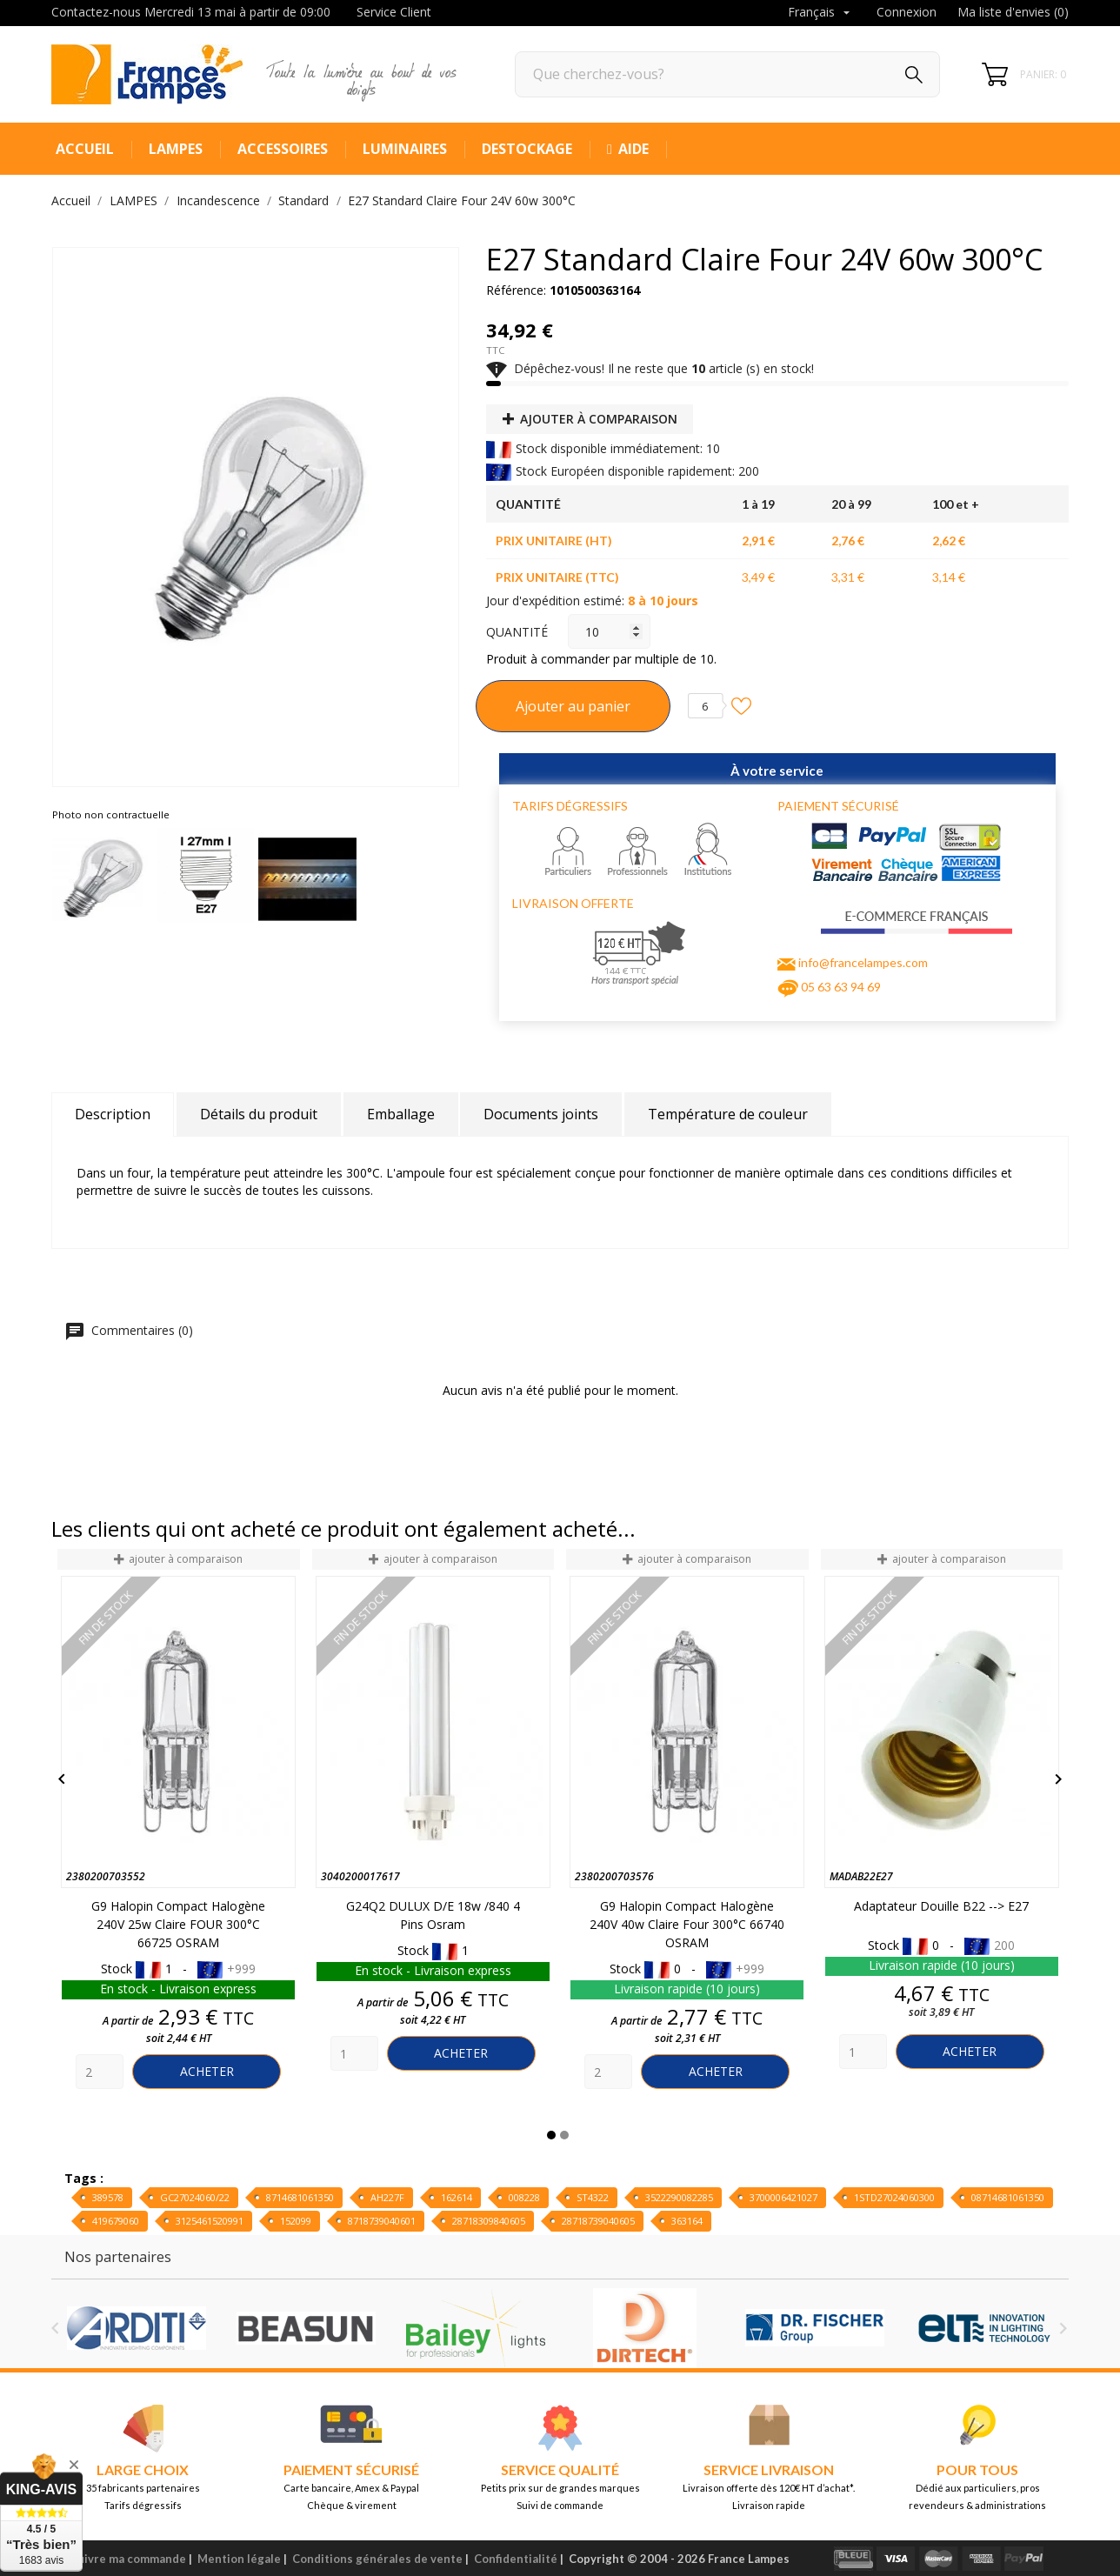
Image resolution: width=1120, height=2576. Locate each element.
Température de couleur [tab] (728, 1114)
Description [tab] (112, 1114)
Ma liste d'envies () (1013, 11)
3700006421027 (783, 2197)
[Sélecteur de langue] (821, 13)
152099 (295, 2220)
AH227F (387, 2197)
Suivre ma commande (128, 2559)
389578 (107, 2197)
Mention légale (239, 2559)
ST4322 (593, 2197)
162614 (456, 2197)
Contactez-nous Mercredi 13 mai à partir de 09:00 (190, 11)
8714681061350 (300, 2197)
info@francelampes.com (863, 962)
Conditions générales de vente (377, 2559)
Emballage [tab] (401, 1114)
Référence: (516, 290)
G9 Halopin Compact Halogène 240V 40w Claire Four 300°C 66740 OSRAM (687, 1924)
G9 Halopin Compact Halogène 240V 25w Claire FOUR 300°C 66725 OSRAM (178, 1924)
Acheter (207, 2071)
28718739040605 (598, 2220)
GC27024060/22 (195, 2197)
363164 (687, 2220)
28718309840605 (488, 2220)
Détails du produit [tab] (258, 1114)
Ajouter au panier (573, 706)
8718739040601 (382, 2220)
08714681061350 (1007, 2197)
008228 (524, 2197)
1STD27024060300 (894, 2197)
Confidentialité (515, 2559)
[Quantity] (99, 2071)
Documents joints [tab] (540, 1114)
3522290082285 (679, 2197)
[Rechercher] (727, 74)
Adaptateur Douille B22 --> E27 (941, 1906)
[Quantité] (609, 631)
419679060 (115, 2220)
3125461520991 (209, 2220)
